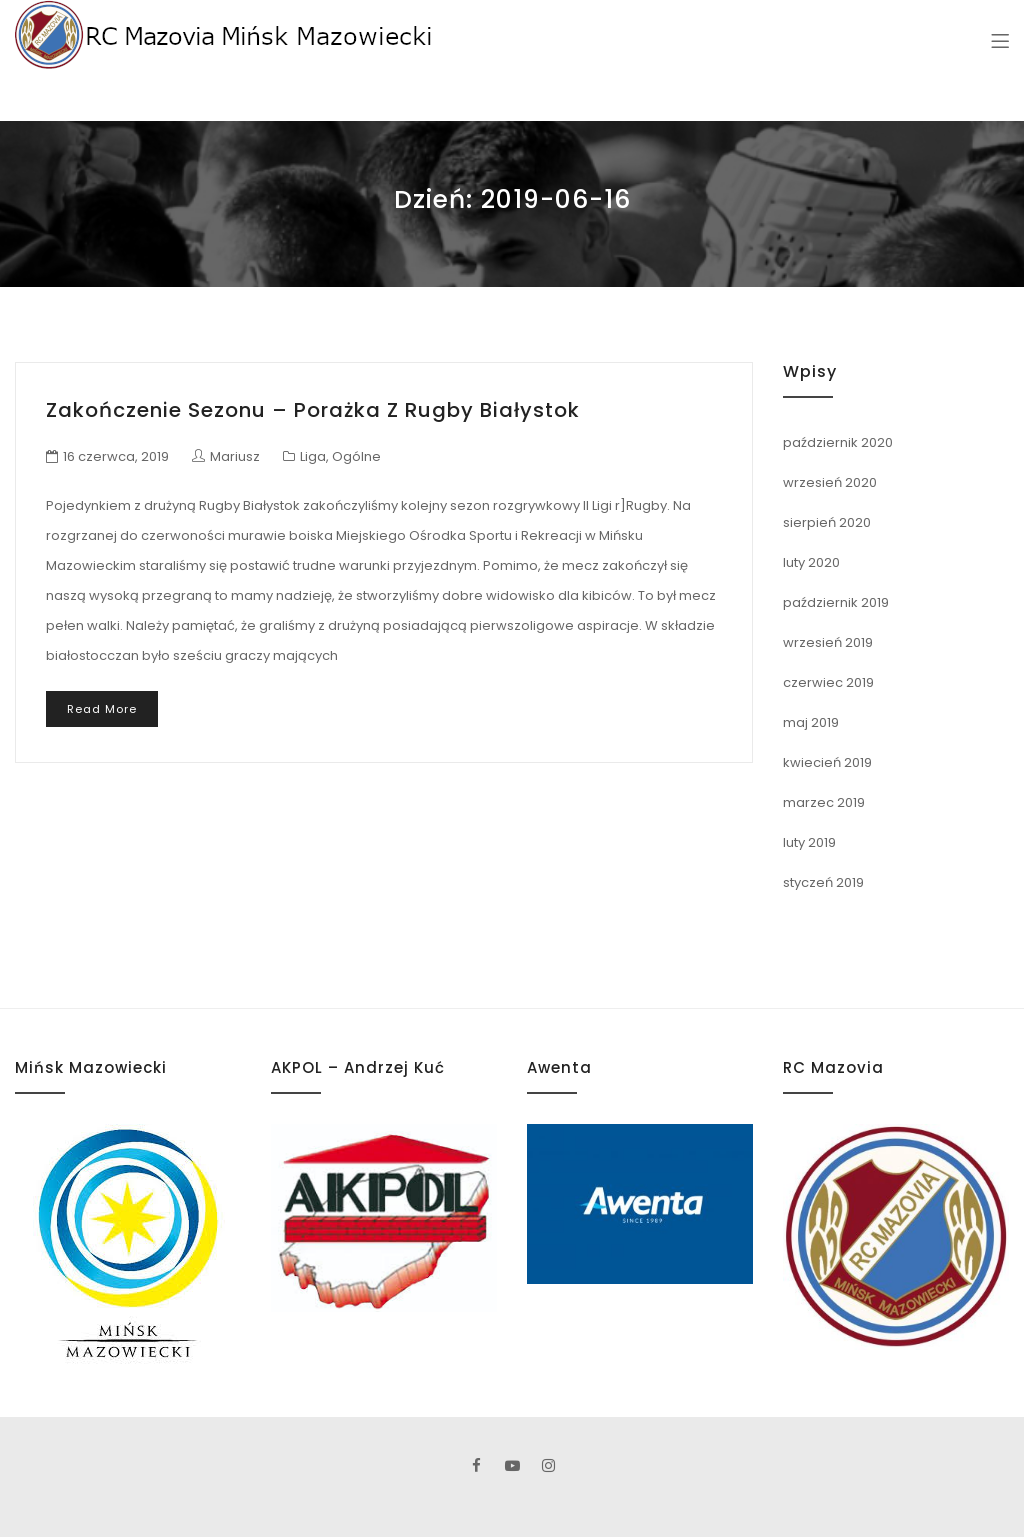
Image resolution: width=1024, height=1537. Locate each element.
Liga (313, 456)
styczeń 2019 (823, 882)
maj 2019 (811, 722)
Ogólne (356, 456)
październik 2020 (838, 442)
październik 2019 (836, 602)
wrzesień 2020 (830, 482)
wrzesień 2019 (828, 642)
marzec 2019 (824, 802)
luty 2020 (811, 562)
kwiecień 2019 (827, 762)
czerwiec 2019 (828, 682)
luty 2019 (809, 842)
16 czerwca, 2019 (116, 456)
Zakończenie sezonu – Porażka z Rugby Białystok (313, 410)
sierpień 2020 (827, 522)
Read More (102, 709)
